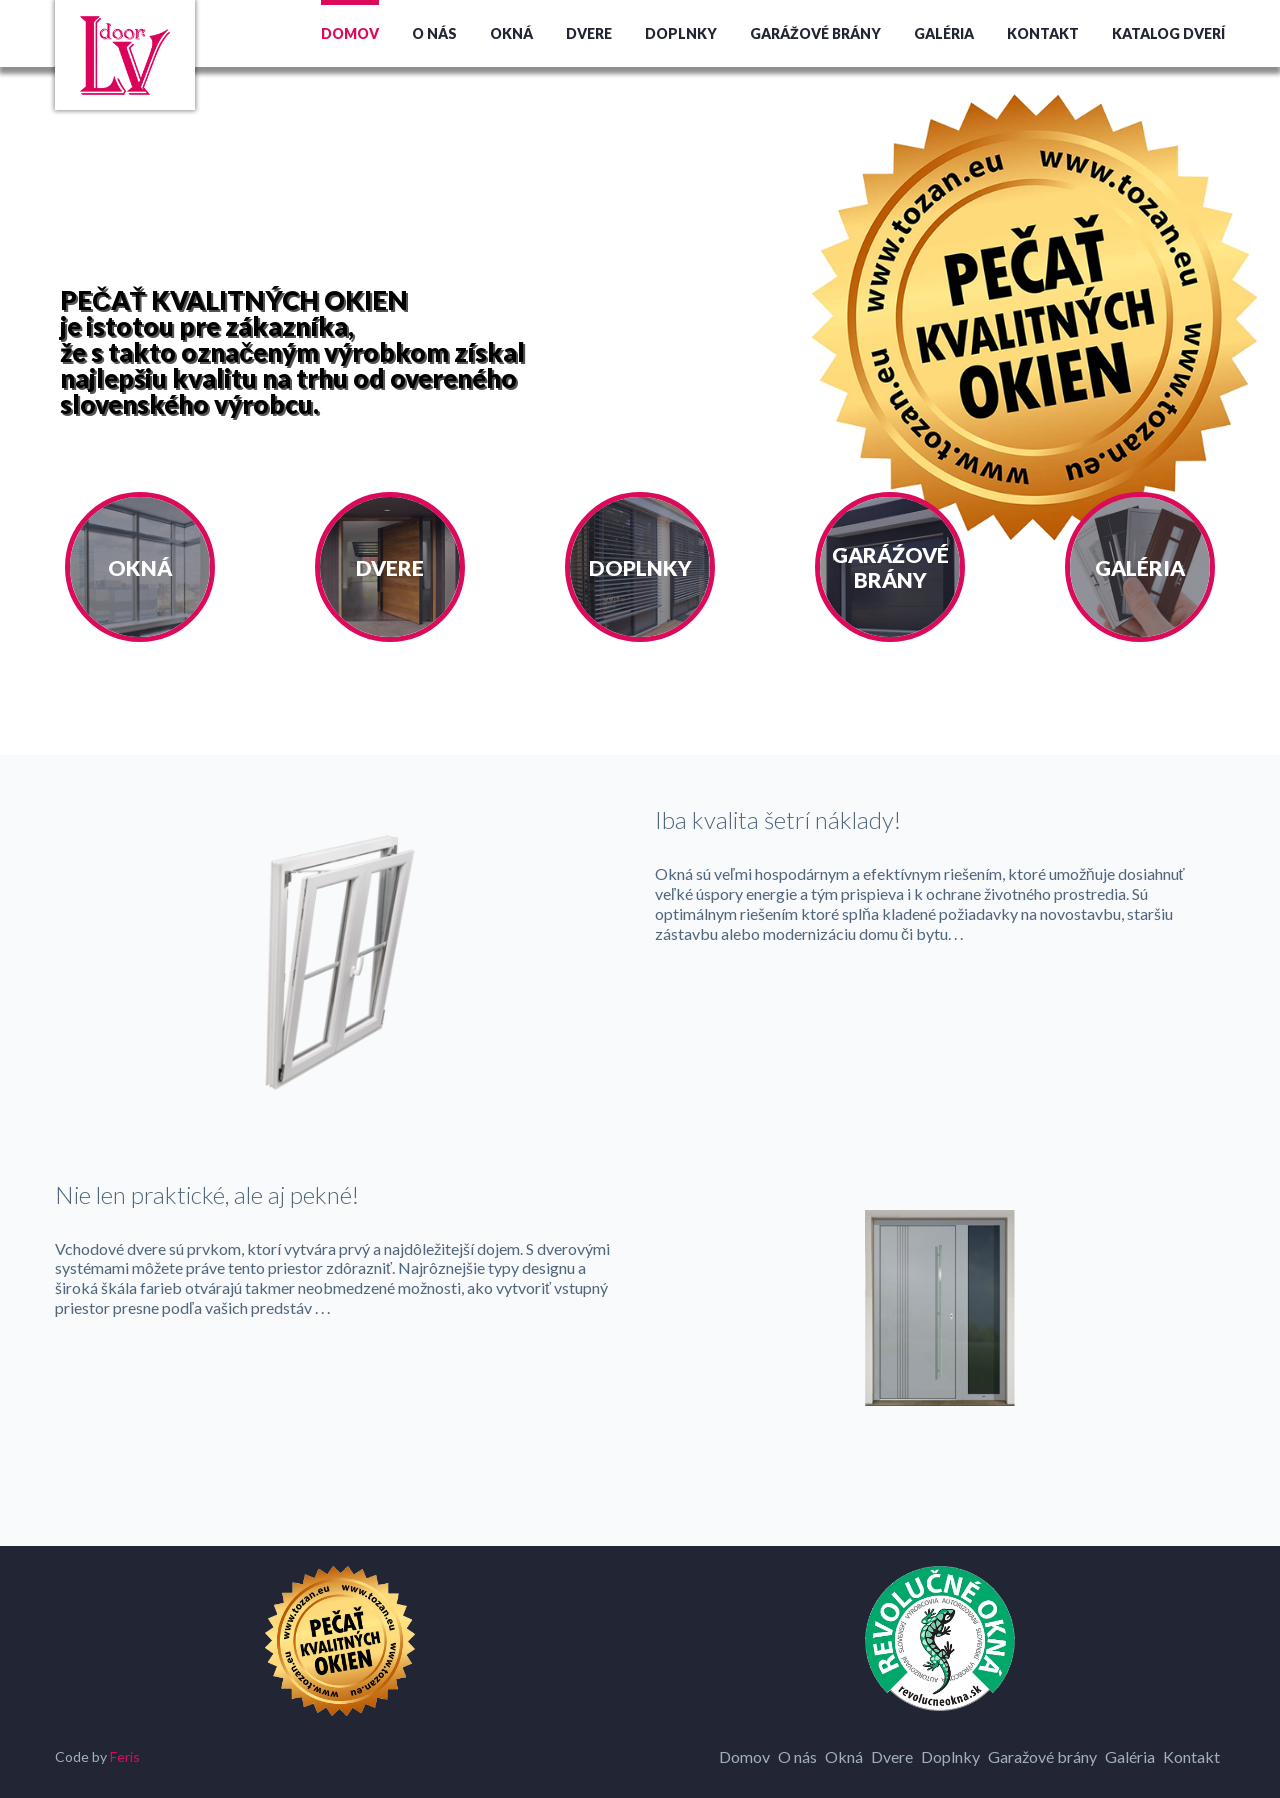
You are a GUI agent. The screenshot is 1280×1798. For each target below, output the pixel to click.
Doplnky (681, 33)
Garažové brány (1042, 1756)
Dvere (589, 33)
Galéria (944, 33)
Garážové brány (815, 33)
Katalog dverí (1168, 33)
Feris (125, 1756)
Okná (511, 33)
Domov (350, 33)
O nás (434, 33)
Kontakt (1043, 33)
